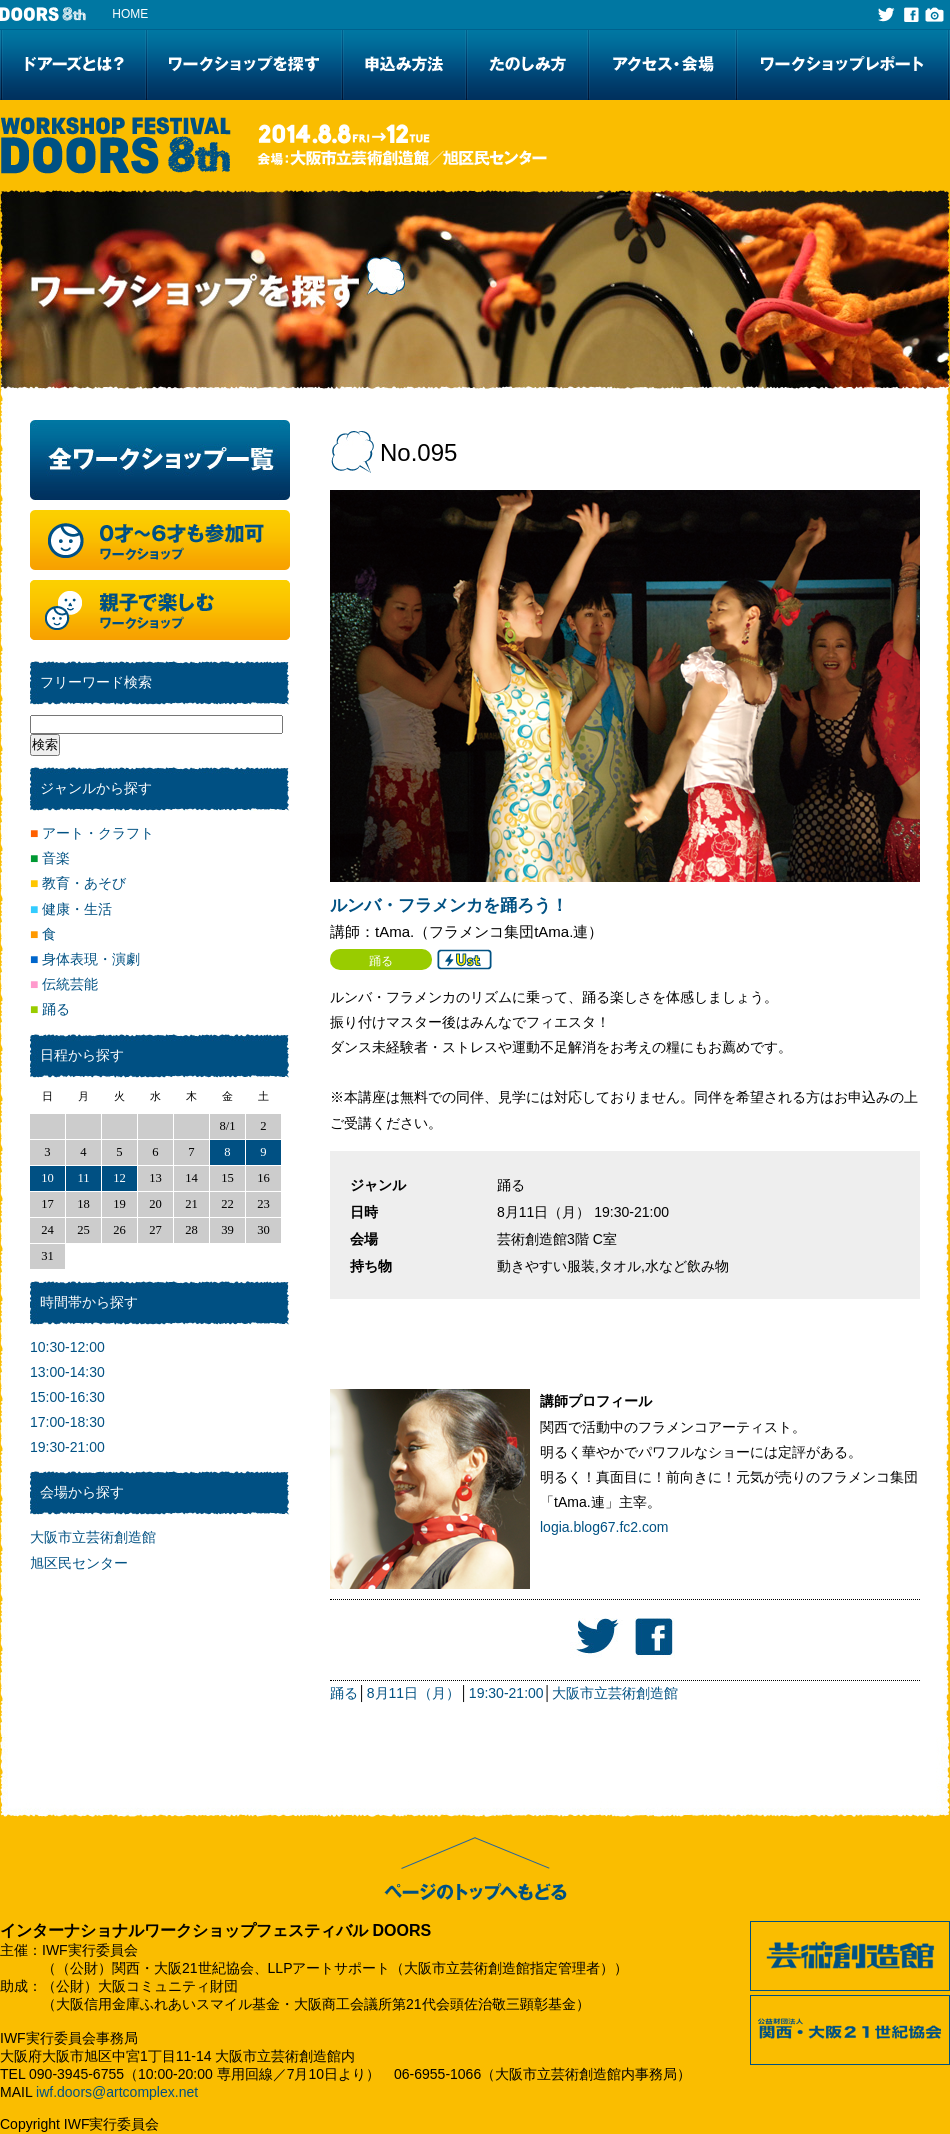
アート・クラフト (92, 833)
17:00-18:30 (67, 1422)
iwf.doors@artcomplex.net (117, 2092)
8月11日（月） (413, 1693)
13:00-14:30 (67, 1372)
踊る (344, 1693)
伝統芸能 (64, 984)
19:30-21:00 (506, 1693)
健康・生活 (71, 909)
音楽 (50, 858)
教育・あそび (78, 883)
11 (83, 1178)
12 (119, 1178)
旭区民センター (79, 1563)
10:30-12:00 (67, 1347)
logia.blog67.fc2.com (604, 1527)
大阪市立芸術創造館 (615, 1693)
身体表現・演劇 (85, 959)
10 (47, 1178)
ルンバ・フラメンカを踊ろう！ (449, 905)
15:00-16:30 (67, 1397)
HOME (130, 14)
